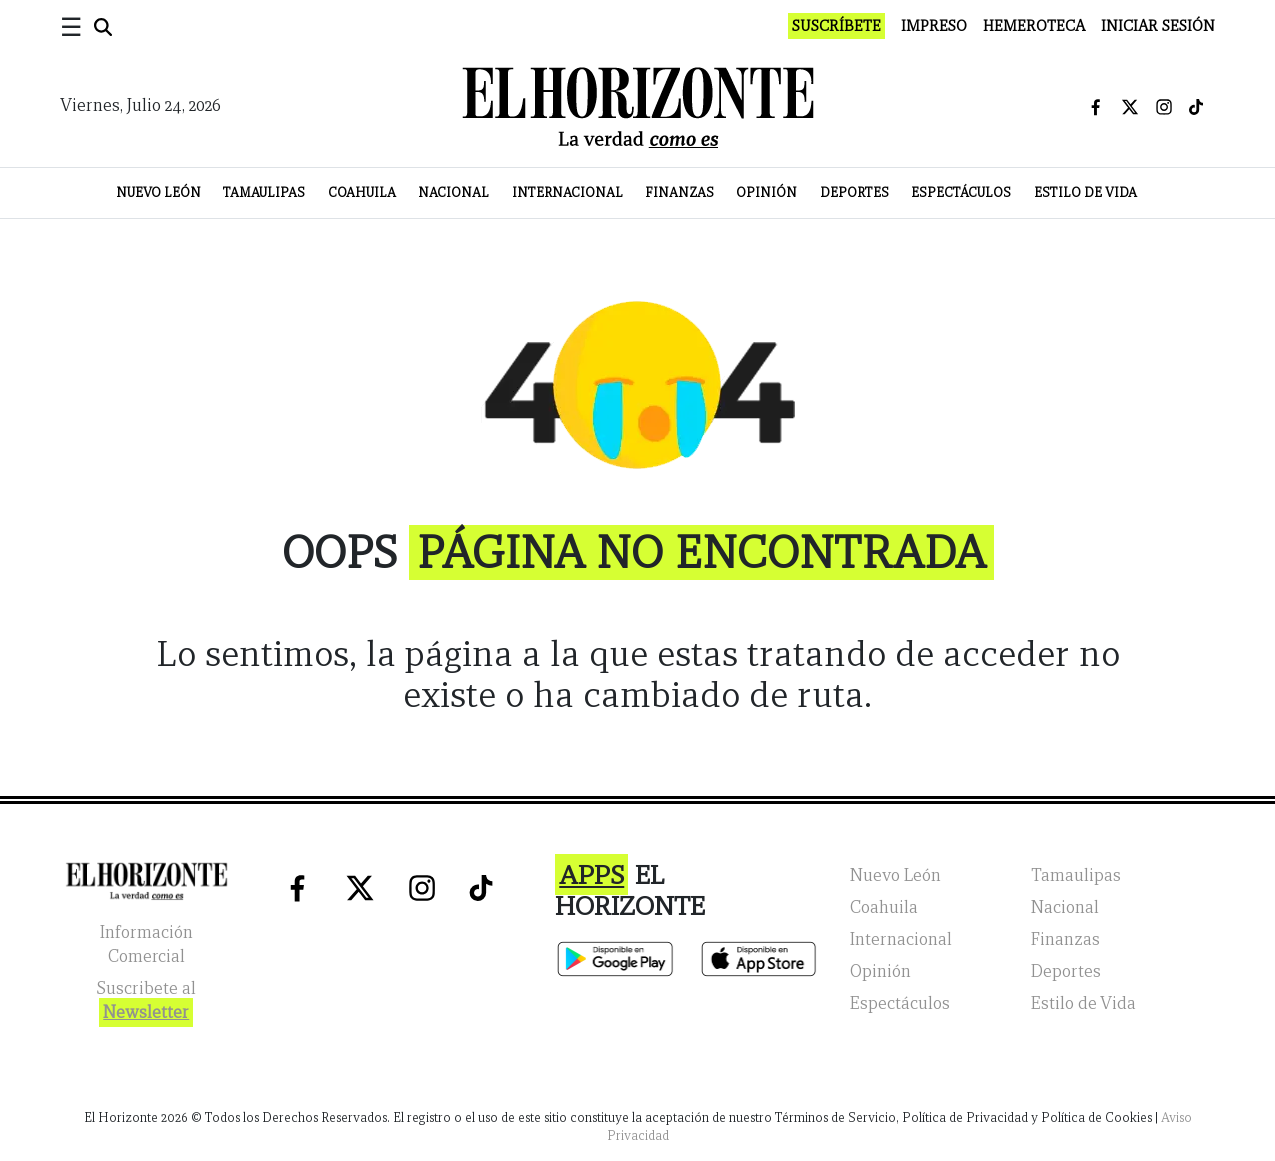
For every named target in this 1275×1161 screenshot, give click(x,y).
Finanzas (679, 192)
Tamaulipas (264, 192)
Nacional (453, 192)
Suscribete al (146, 1002)
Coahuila (362, 192)
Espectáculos (961, 192)
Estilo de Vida (1085, 192)
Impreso (934, 26)
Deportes (854, 192)
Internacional (567, 192)
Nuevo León (158, 192)
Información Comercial (146, 944)
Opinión (766, 192)
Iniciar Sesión (1158, 26)
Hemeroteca (1034, 26)
